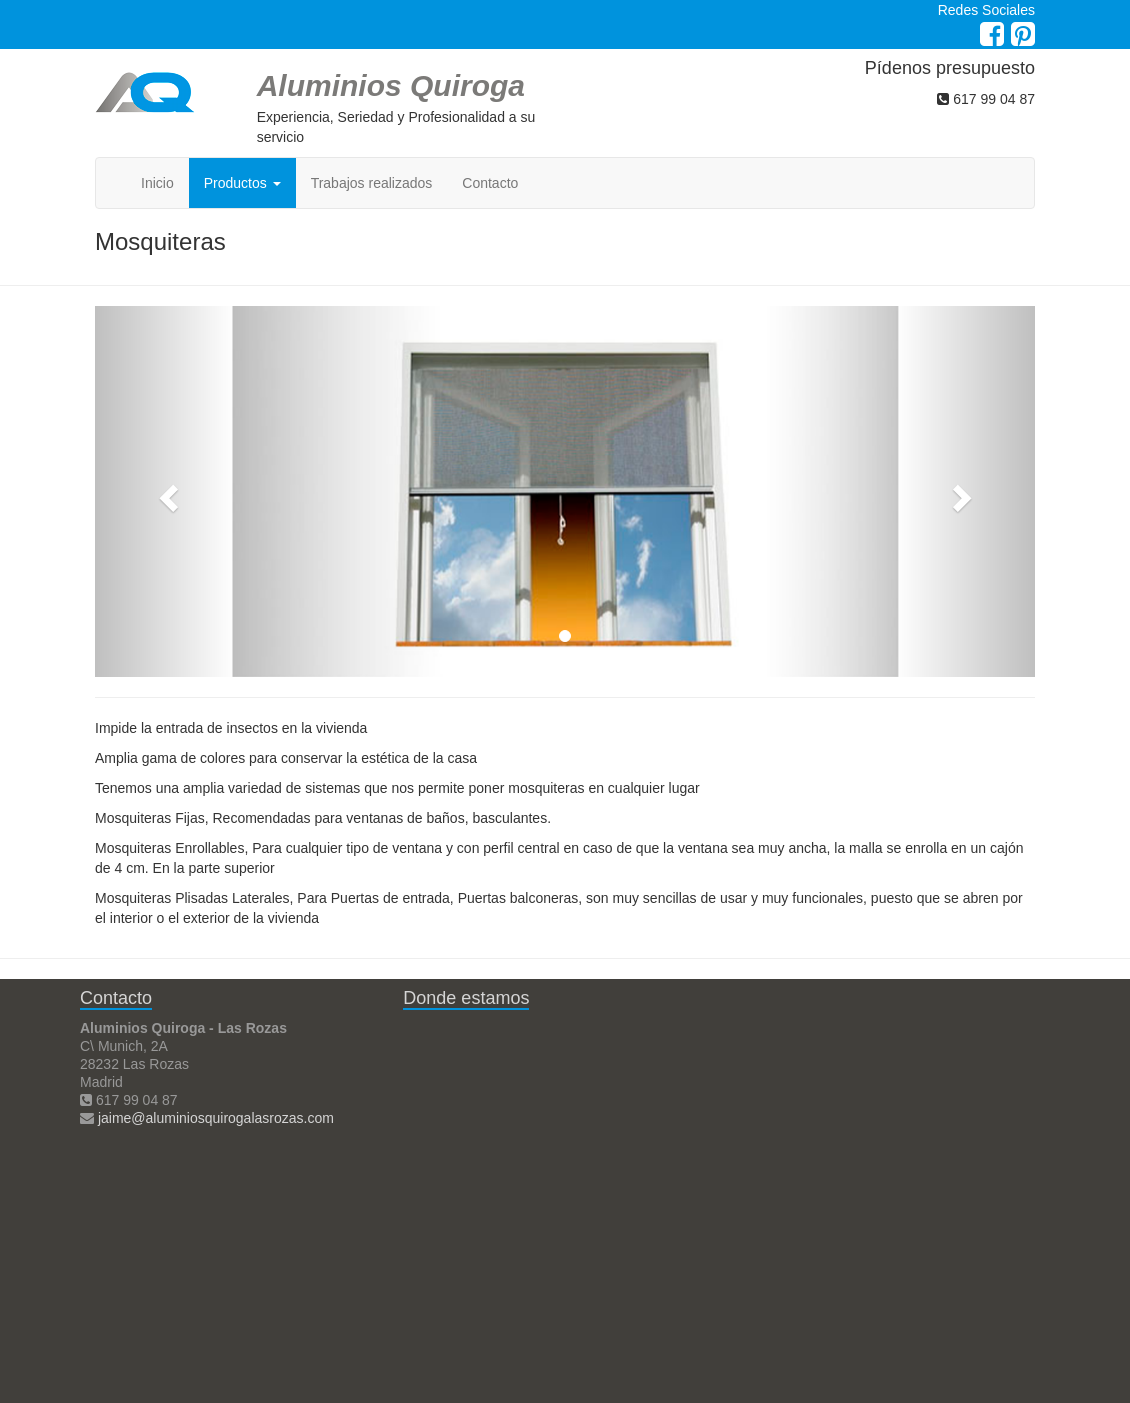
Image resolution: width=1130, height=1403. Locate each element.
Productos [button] (242, 183)
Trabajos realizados (372, 183)
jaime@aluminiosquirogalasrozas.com (216, 1118)
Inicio (157, 183)
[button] (165, 491)
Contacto (490, 183)
